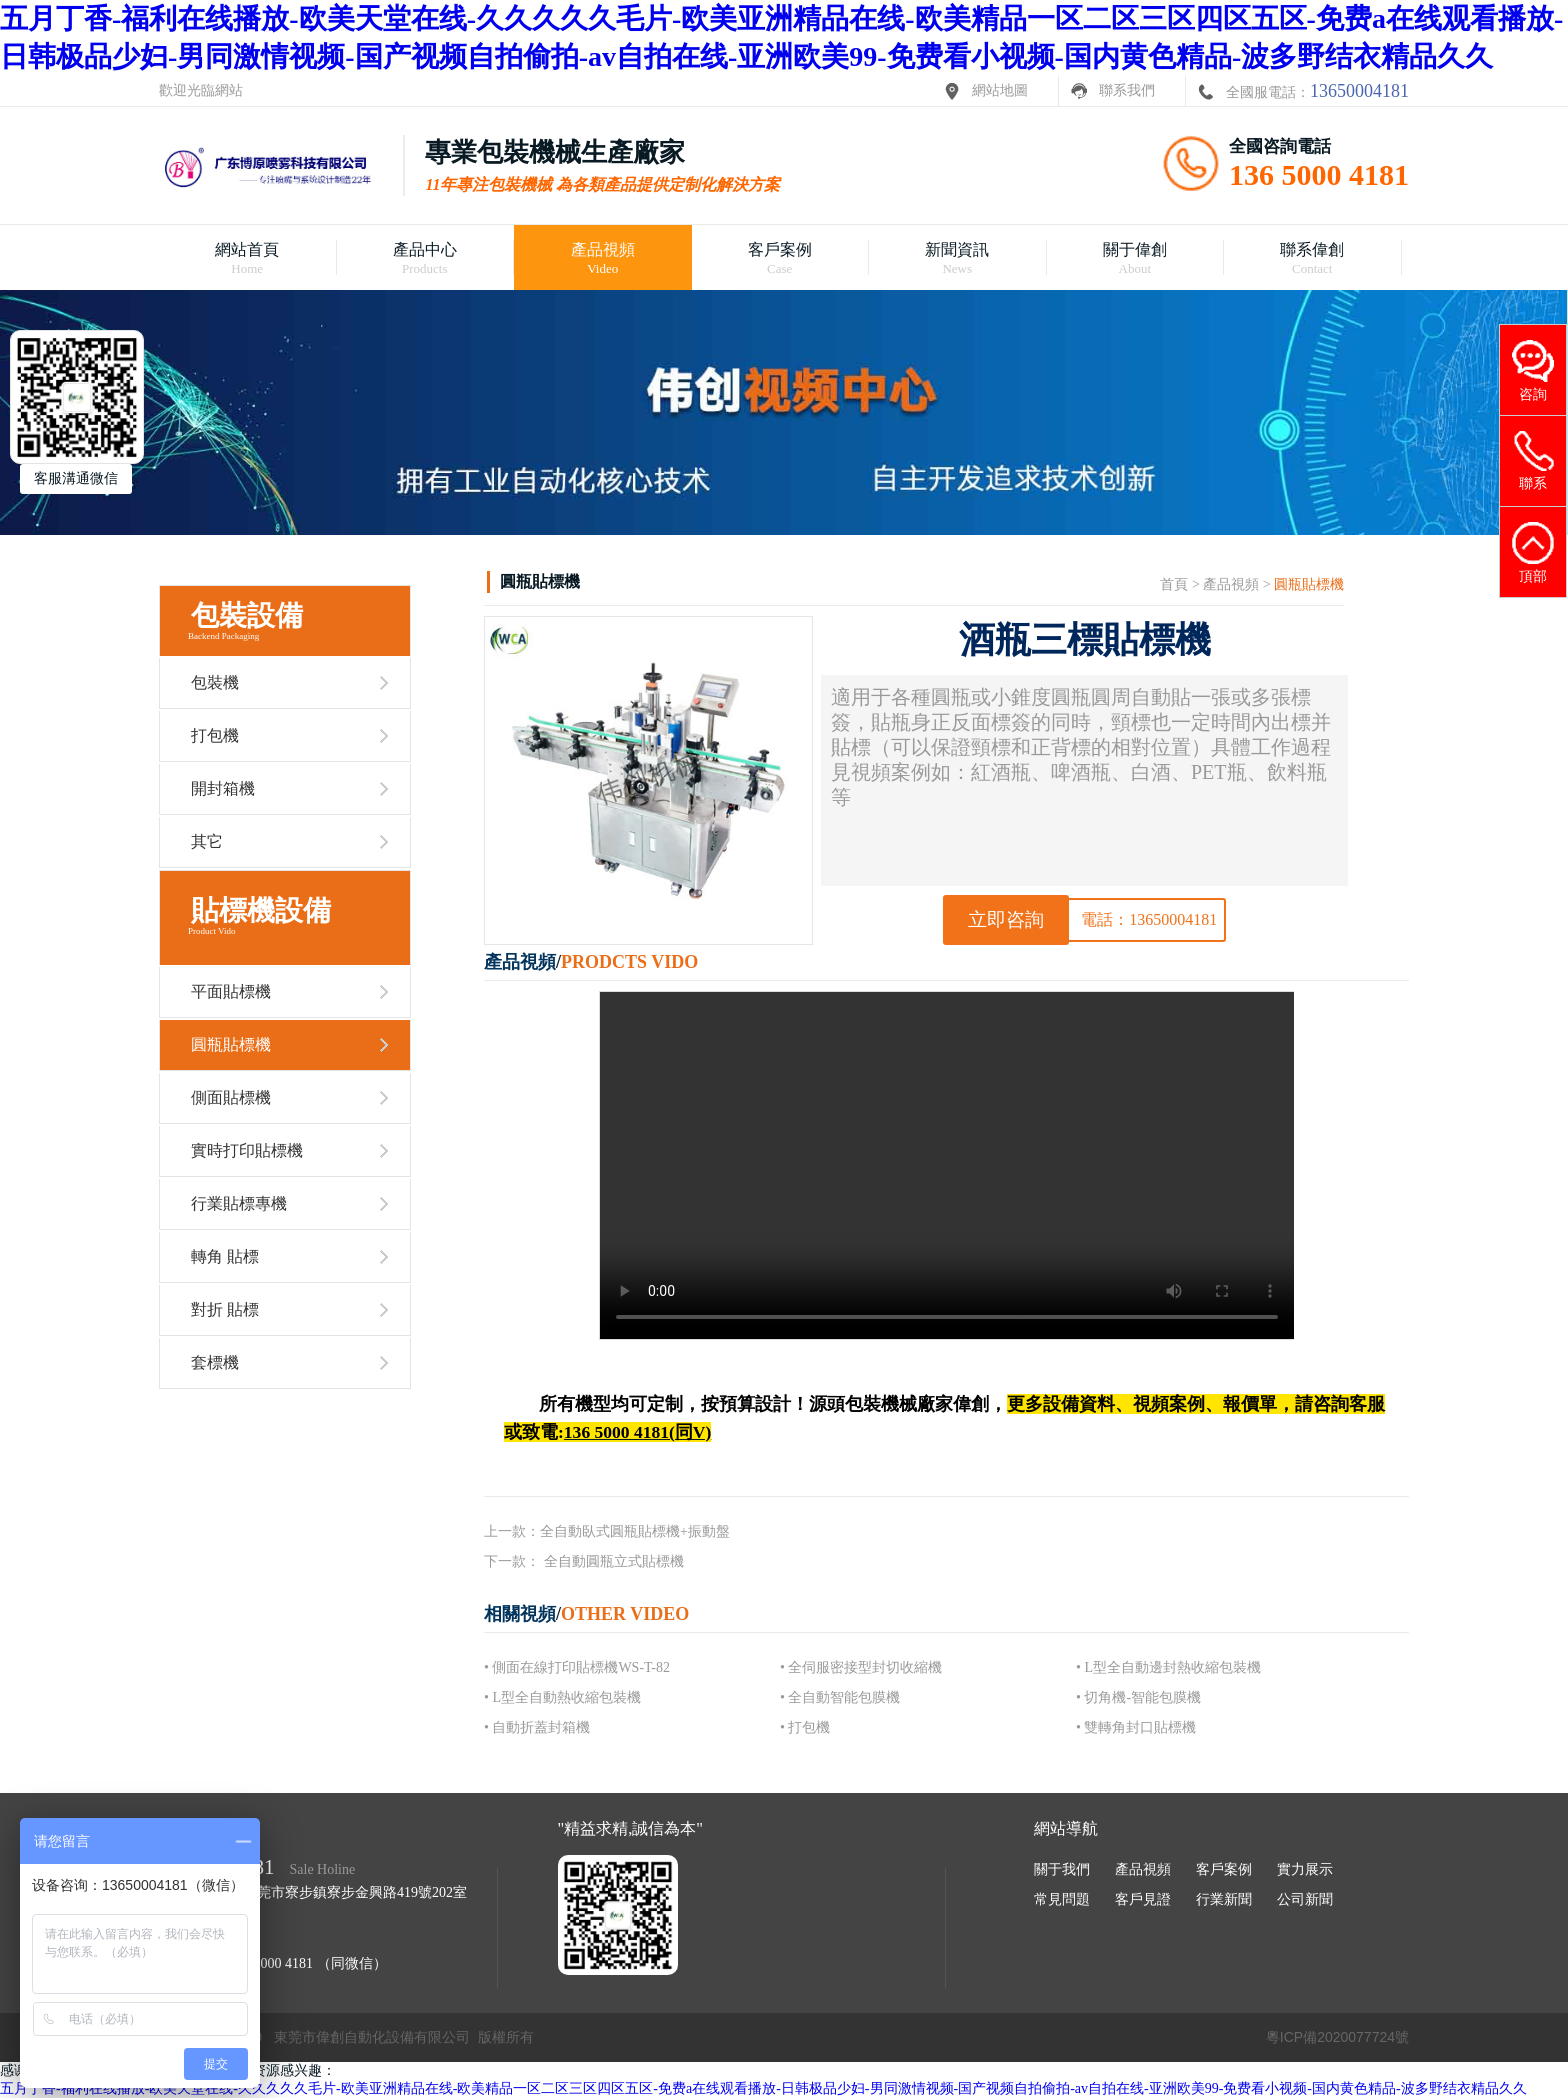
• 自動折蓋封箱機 (537, 1727)
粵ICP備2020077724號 (1337, 2037)
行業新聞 (1224, 1899)
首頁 (1174, 584)
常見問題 (1062, 1899)
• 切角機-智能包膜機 (1138, 1697)
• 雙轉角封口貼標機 (1136, 1727)
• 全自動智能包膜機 (840, 1697)
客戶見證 (1143, 1899)
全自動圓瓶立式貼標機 (614, 1561)
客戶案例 (1224, 1869)
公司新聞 (1305, 1899)
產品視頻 (1231, 584)
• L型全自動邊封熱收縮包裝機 (1168, 1667)
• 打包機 (805, 1727)
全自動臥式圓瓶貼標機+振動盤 (635, 1531)
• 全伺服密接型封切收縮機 (861, 1667)
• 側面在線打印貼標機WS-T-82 (577, 1667)
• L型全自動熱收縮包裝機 (562, 1697)
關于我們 (1062, 1869)
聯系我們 (1127, 90)
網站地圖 (1000, 90)
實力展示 (1305, 1869)
